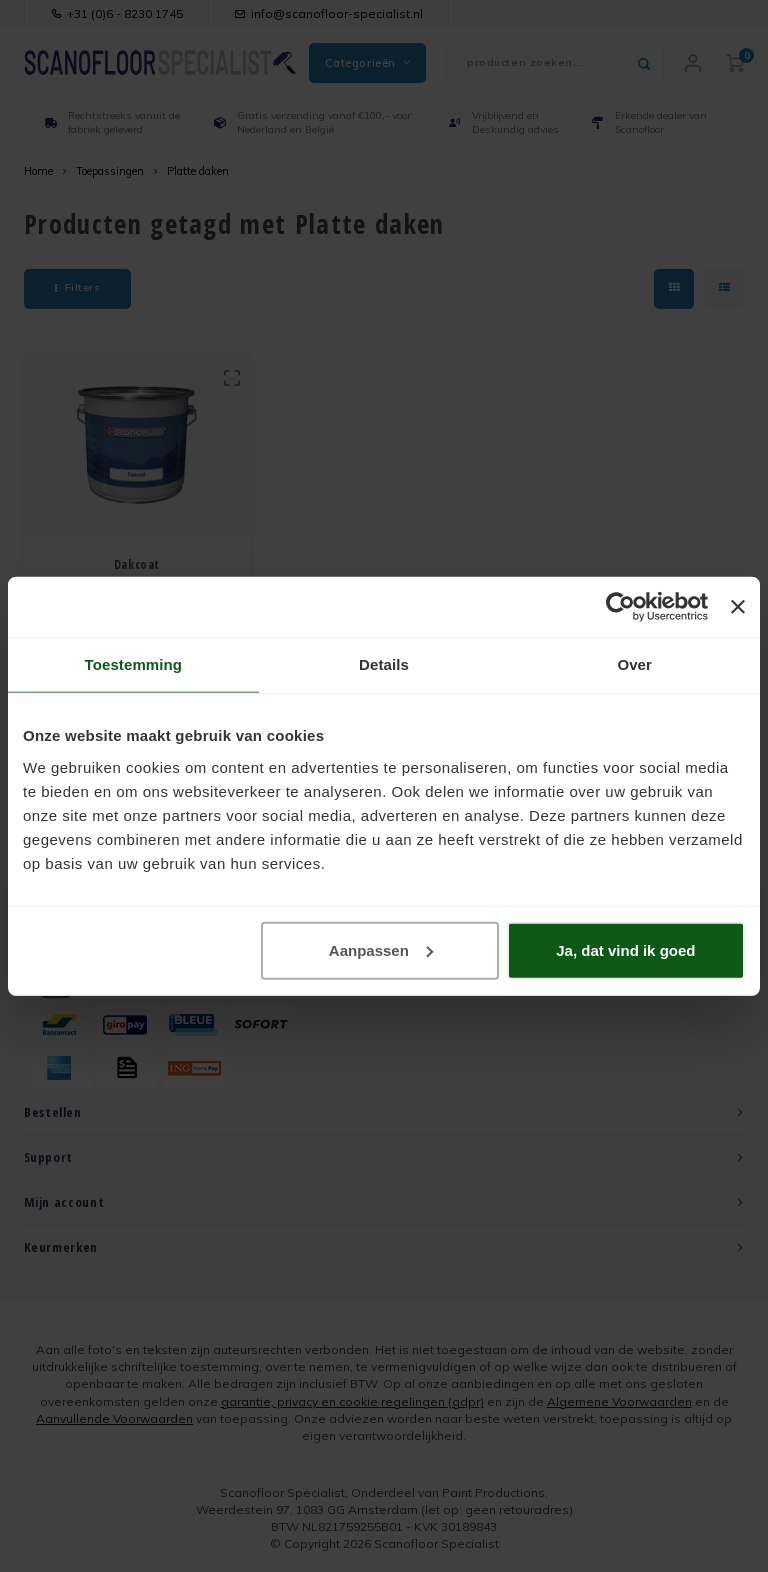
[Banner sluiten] (738, 607)
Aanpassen (381, 949)
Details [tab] (384, 664)
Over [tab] (634, 664)
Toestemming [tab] (134, 664)
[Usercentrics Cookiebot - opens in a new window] (620, 607)
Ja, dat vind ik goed (625, 949)
